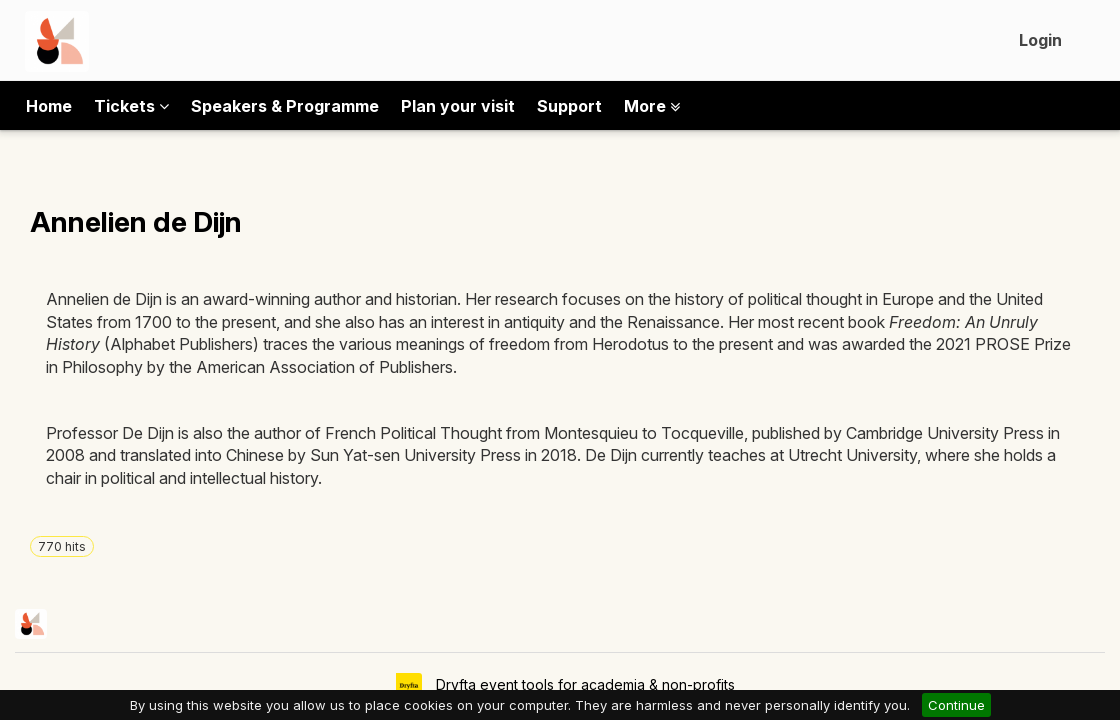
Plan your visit (458, 106)
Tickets (131, 106)
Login (1040, 40)
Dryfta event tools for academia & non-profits (583, 684)
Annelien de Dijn (136, 222)
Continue (956, 705)
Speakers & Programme (285, 106)
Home (49, 106)
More (652, 106)
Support (569, 106)
